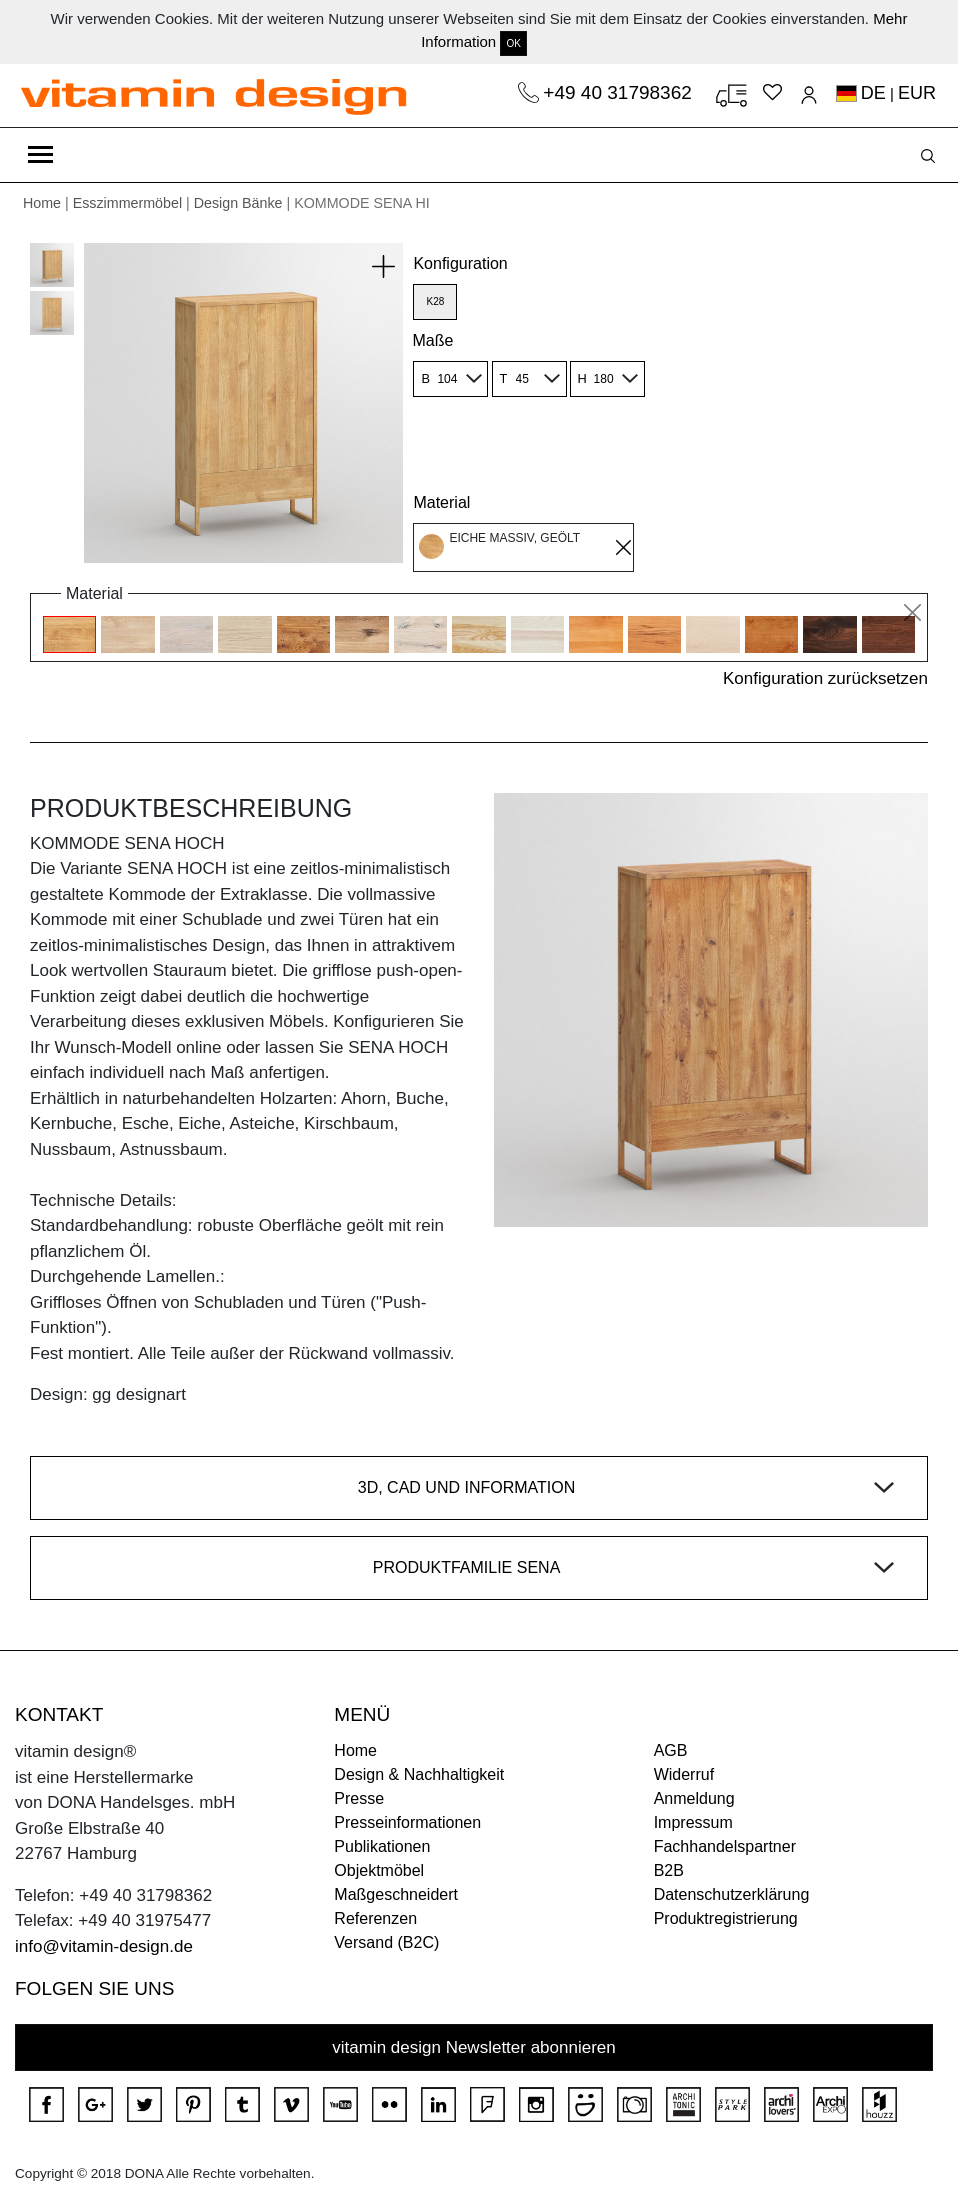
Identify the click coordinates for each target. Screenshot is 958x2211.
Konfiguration (460, 263)
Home (42, 203)
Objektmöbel (379, 1870)
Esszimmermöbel (127, 203)
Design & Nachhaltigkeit (419, 1774)
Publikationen (382, 1846)
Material (441, 502)
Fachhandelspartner (725, 1846)
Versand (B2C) (386, 1942)
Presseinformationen (407, 1822)
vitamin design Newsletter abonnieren (474, 2047)
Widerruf (684, 1774)
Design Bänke (238, 203)
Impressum (693, 1822)
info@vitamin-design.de (104, 1946)
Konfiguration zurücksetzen (825, 678)
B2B (669, 1870)
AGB (671, 1750)
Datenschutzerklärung (732, 1894)
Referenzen (375, 1918)
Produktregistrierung (726, 1918)
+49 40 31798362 (620, 92)
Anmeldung (694, 1798)
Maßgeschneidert (396, 1894)
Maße (432, 340)
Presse (359, 1798)
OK (513, 43)
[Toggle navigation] (40, 155)
